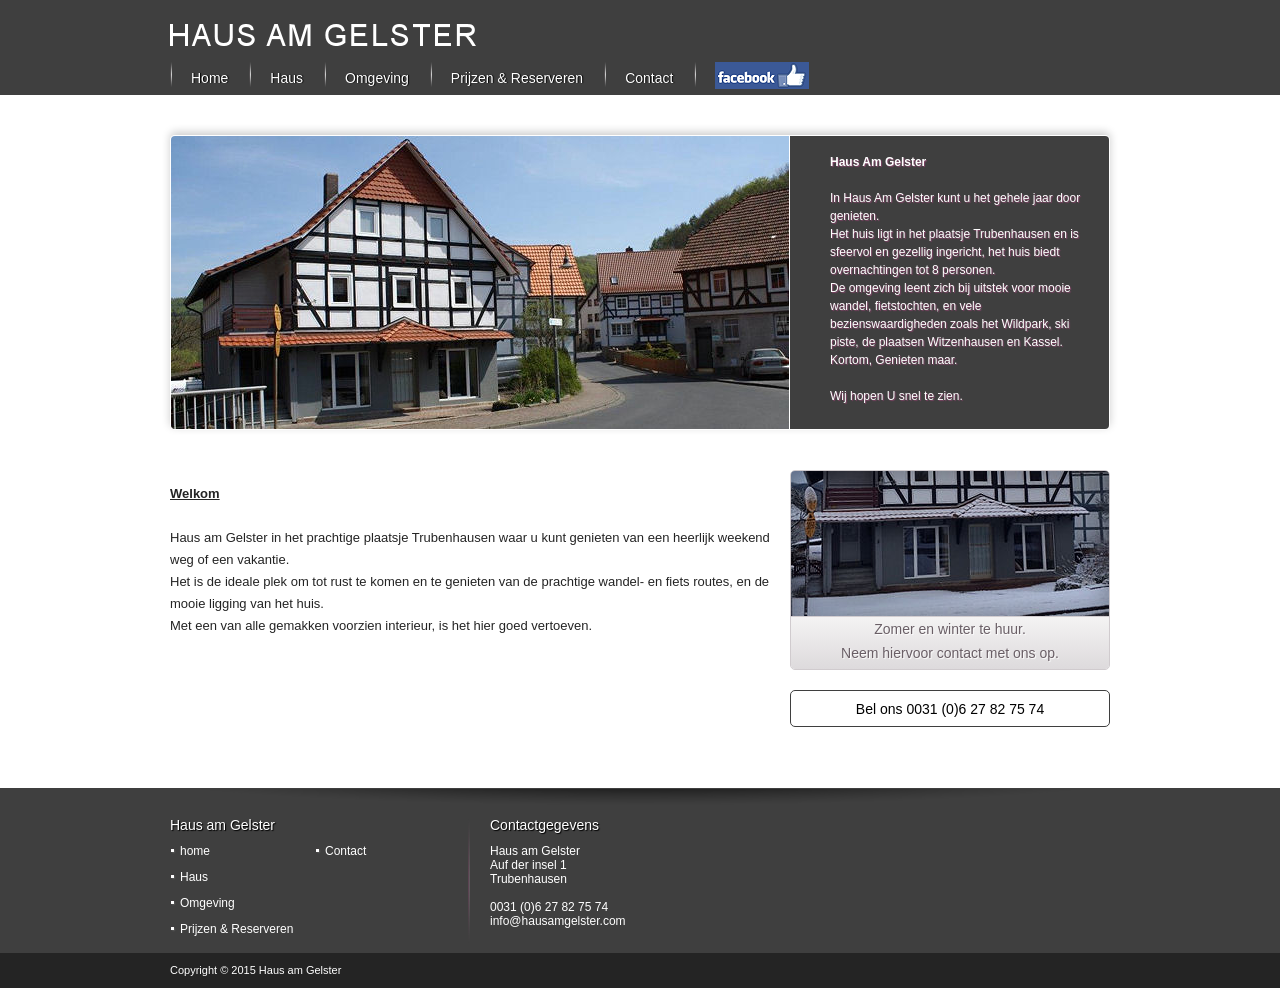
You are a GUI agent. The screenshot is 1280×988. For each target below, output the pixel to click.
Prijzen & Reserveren (517, 78)
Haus (194, 877)
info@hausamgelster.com (558, 921)
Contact (649, 78)
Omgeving (377, 78)
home (195, 851)
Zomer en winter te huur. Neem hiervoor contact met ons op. (950, 641)
